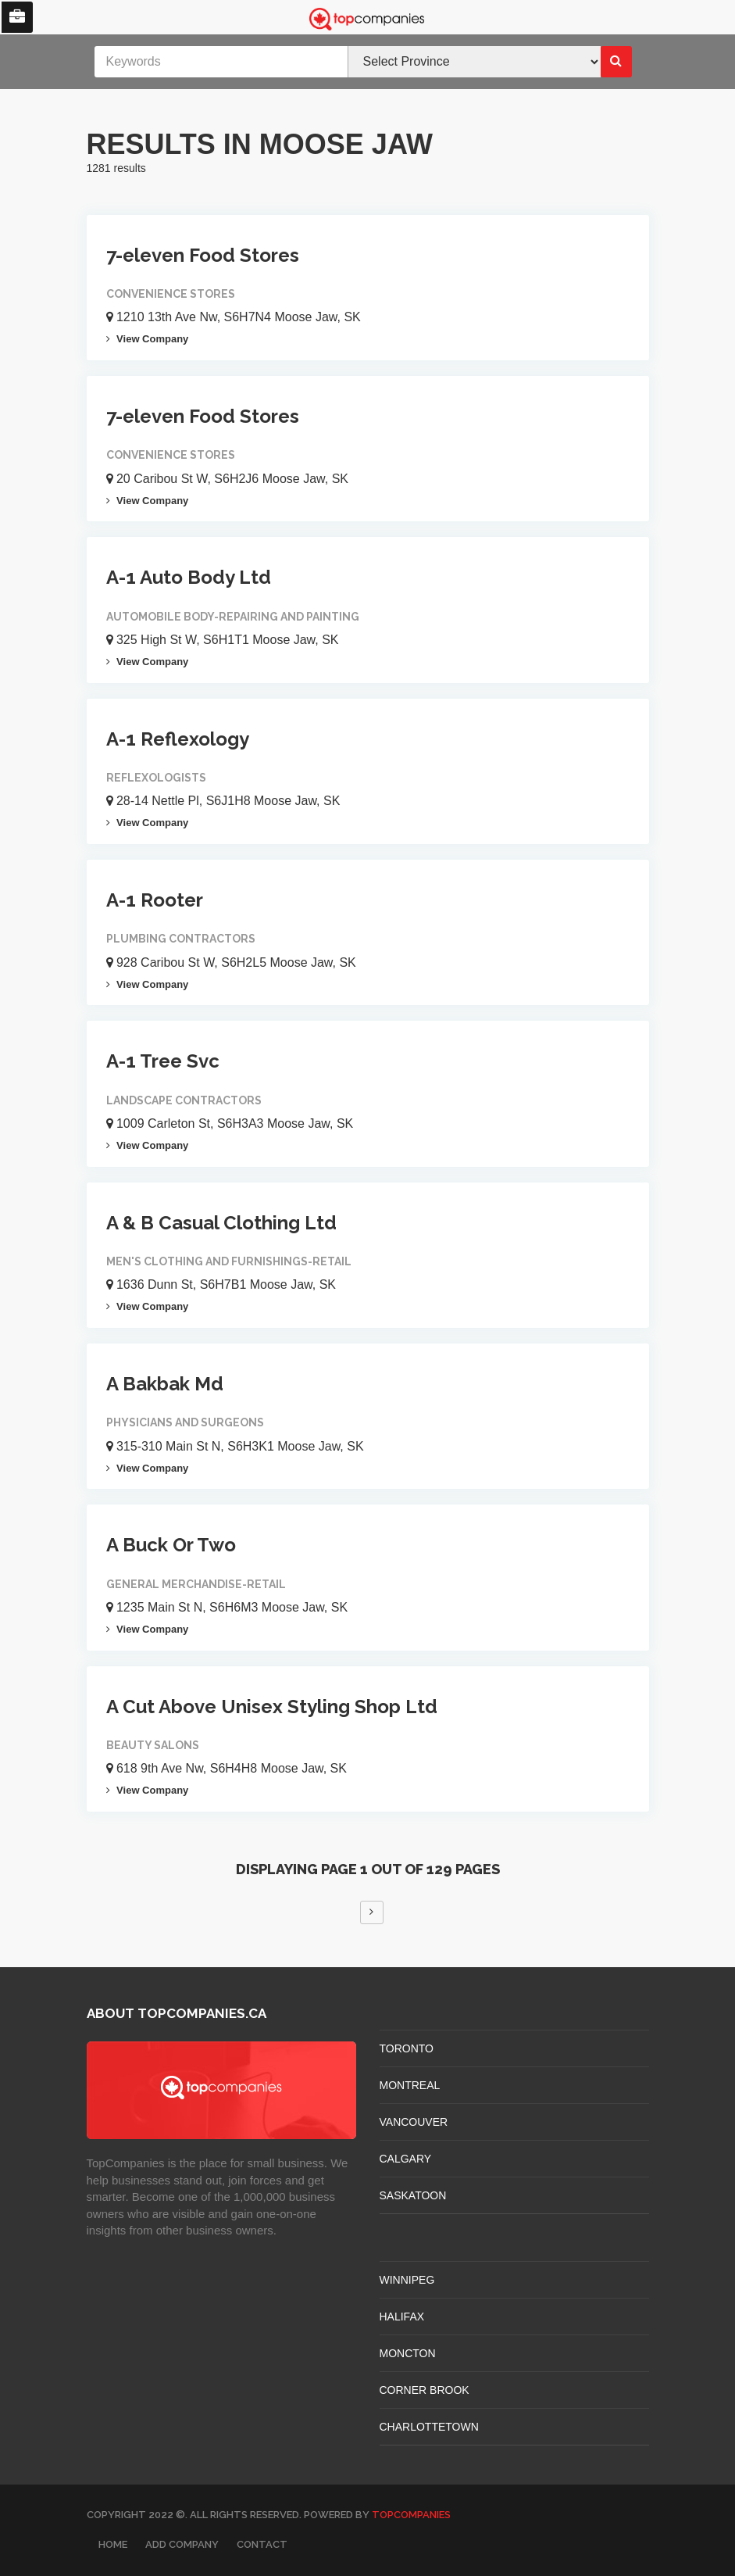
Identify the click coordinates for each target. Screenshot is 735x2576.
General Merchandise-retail (196, 1584)
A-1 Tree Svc (162, 1061)
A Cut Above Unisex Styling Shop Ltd (271, 1706)
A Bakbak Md (164, 1383)
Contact (262, 2544)
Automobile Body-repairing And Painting (232, 616)
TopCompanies (411, 2515)
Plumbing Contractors (180, 938)
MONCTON (408, 2353)
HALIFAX (402, 2316)
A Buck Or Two (171, 1544)
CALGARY (406, 2158)
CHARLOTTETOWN (429, 2426)
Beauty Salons (152, 1745)
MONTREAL (410, 2085)
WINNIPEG (407, 2280)
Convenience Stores (170, 294)
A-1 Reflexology (177, 739)
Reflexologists (156, 777)
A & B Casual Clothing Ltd (221, 1222)
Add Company (182, 2544)
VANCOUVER (414, 2122)
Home (112, 2544)
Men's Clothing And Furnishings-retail (228, 1261)
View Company (147, 339)
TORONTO (407, 2048)
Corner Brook (424, 2390)
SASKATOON (413, 2195)
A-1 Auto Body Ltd (188, 577)
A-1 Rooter (154, 900)
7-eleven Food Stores (202, 255)
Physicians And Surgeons (185, 1422)
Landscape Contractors (184, 1100)
